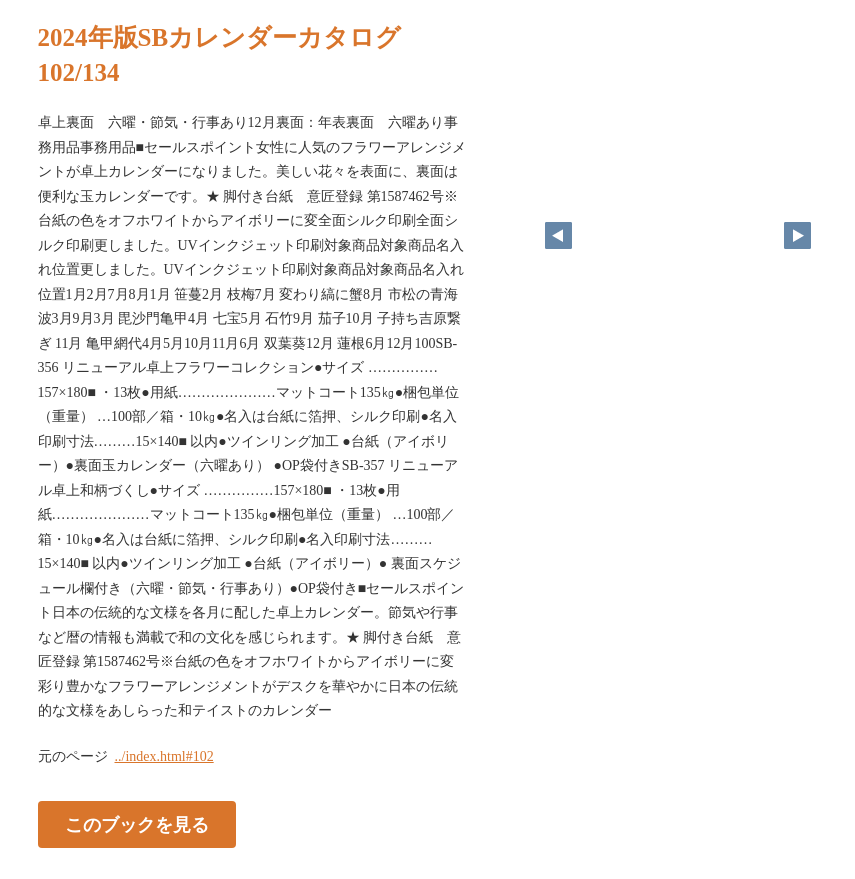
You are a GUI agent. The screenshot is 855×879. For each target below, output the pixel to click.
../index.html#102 (164, 756)
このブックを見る (137, 824)
